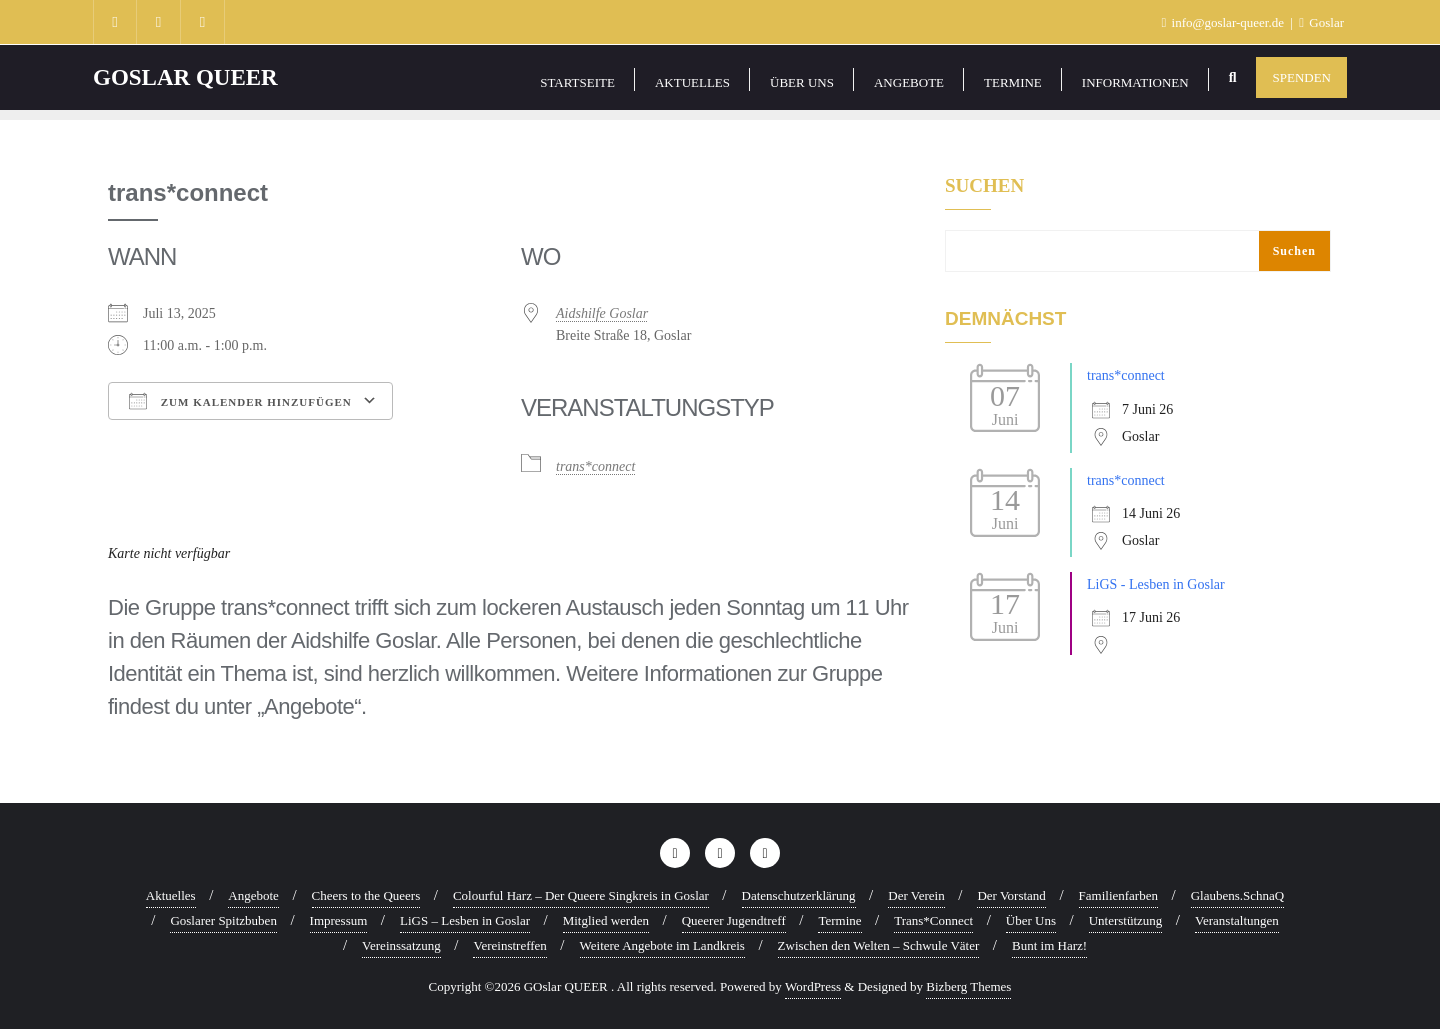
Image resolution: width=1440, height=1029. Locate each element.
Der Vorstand (1011, 895)
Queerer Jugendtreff (734, 920)
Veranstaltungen (1237, 920)
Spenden (1301, 77)
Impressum (339, 920)
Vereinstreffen (509, 945)
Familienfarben (1118, 895)
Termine (839, 920)
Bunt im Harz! (1049, 945)
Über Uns (1031, 920)
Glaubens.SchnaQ (1238, 895)
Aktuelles (171, 895)
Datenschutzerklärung (799, 895)
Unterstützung (1126, 920)
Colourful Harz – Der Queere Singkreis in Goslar (581, 895)
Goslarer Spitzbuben (223, 920)
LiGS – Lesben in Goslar (465, 920)
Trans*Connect (933, 920)
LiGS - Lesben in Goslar (1156, 584)
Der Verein (916, 895)
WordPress (813, 986)
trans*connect (595, 466)
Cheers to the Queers (366, 895)
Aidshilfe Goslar (602, 313)
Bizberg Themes (968, 986)
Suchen (984, 186)
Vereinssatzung (401, 945)
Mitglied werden (606, 920)
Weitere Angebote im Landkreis (662, 945)
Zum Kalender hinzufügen (240, 401)
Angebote (253, 895)
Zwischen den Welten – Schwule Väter (879, 945)
